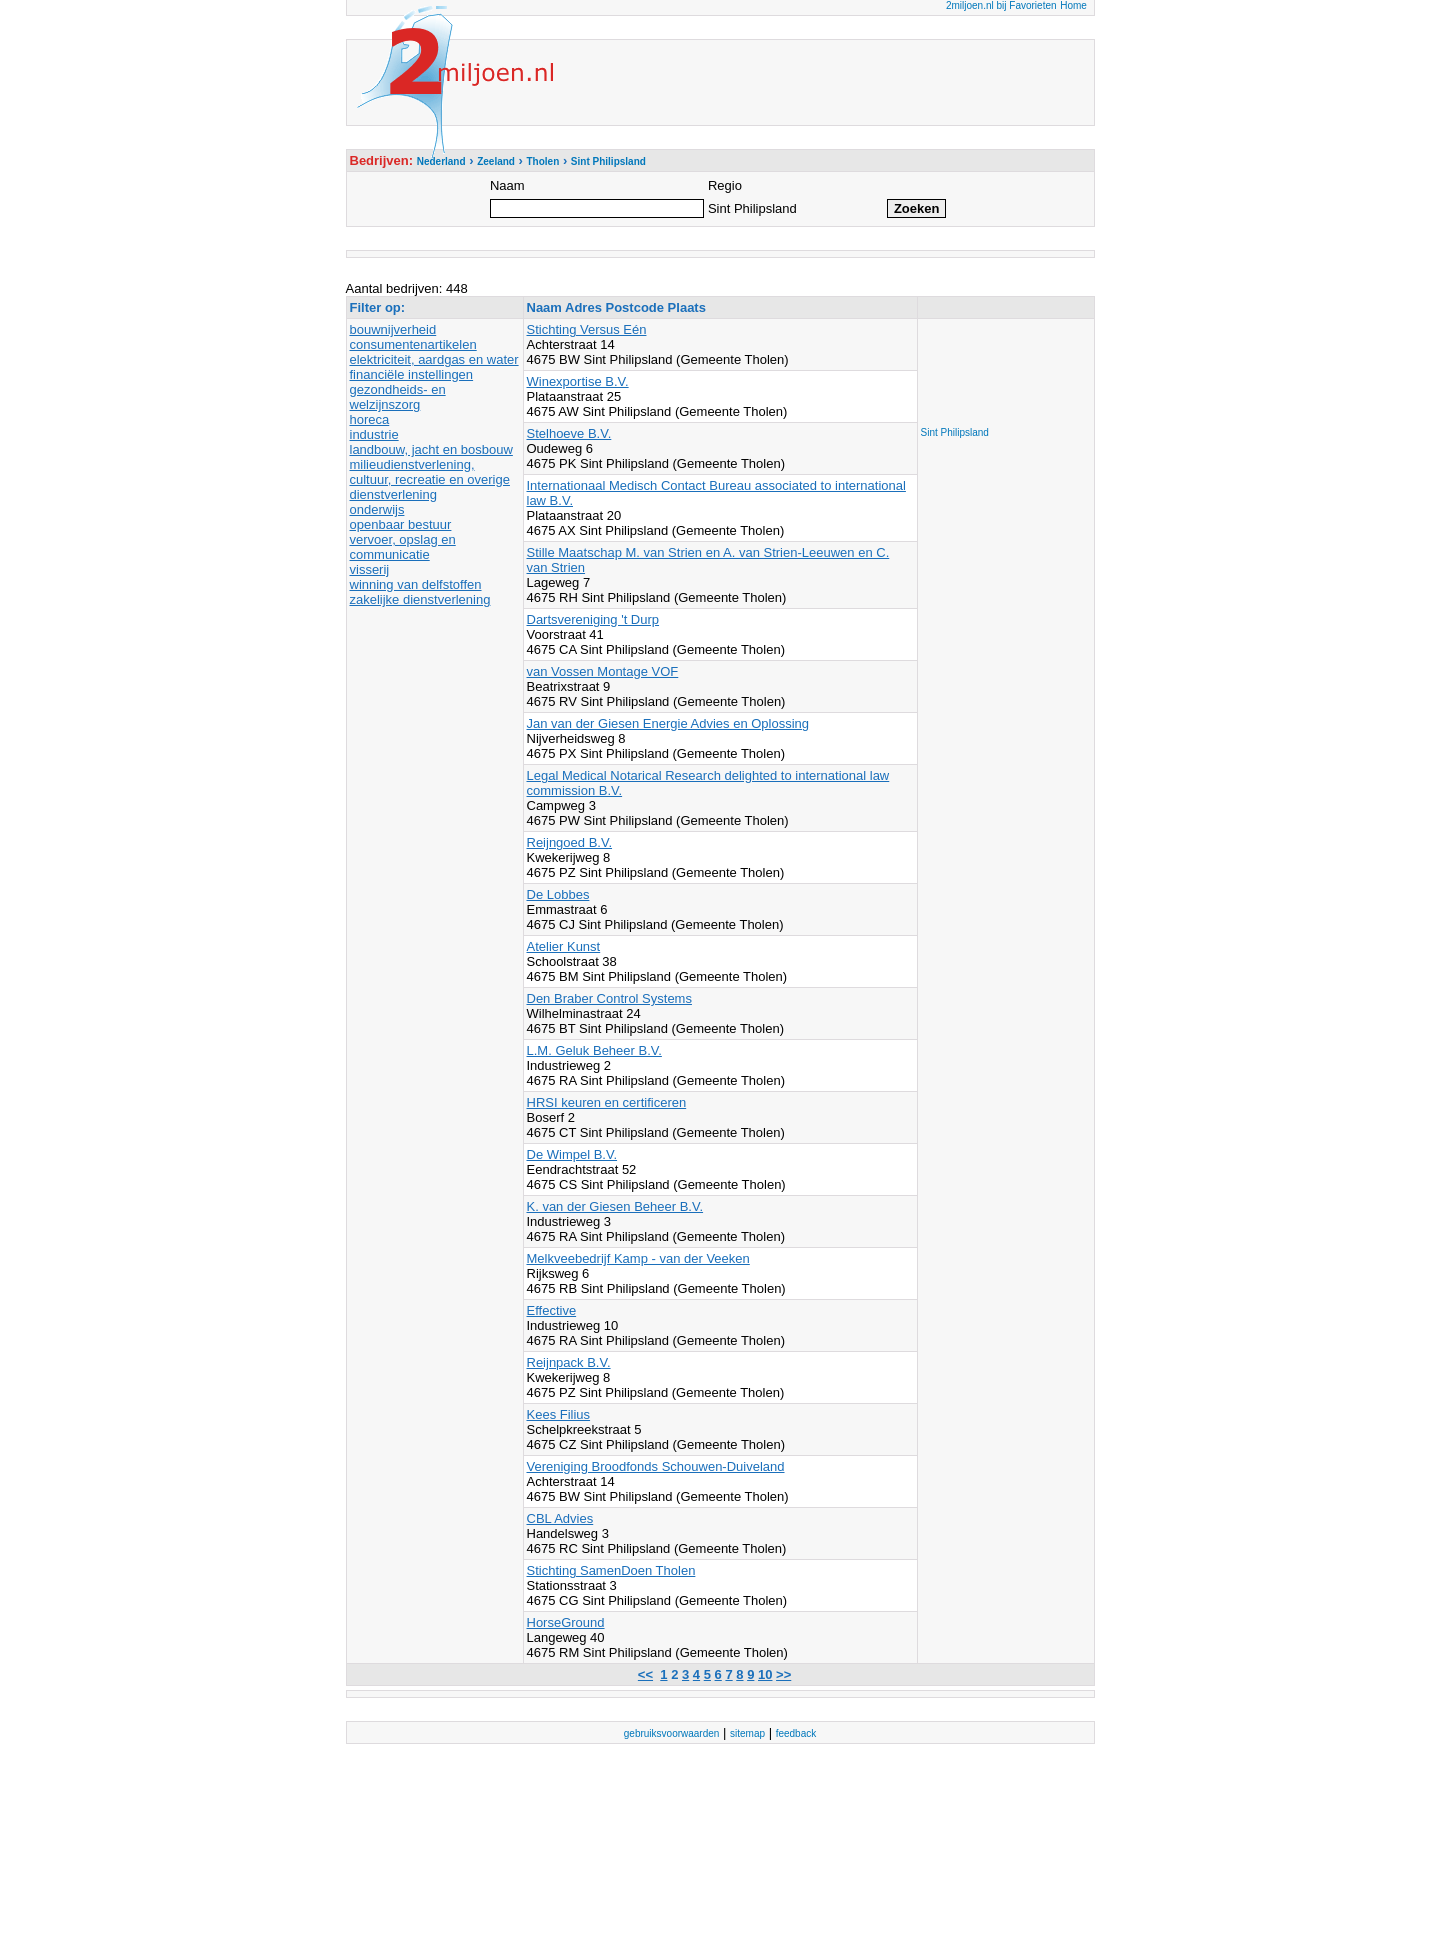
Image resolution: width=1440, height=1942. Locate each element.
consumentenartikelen (413, 344)
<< (645, 1674)
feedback (796, 1733)
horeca (370, 419)
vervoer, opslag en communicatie (403, 547)
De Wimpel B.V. (572, 1154)
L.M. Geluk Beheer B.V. (594, 1050)
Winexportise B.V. (578, 381)
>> (783, 1674)
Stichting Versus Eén (587, 329)
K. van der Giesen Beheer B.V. (615, 1206)
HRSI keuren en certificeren (607, 1102)
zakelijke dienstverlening (420, 599)
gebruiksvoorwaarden (672, 1733)
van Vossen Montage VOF (603, 671)
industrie (374, 434)
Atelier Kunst (564, 946)
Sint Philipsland (955, 432)
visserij (370, 569)
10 (765, 1674)
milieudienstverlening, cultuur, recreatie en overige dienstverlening (430, 479)
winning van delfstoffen (416, 584)
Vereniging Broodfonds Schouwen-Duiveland (656, 1466)
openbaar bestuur (401, 524)
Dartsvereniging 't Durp (593, 619)
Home (1073, 5)
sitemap (747, 1733)
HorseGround (566, 1622)
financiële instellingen (412, 374)
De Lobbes (558, 894)
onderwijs (377, 509)
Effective (552, 1310)
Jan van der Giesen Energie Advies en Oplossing (668, 723)
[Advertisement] (1001, 367)
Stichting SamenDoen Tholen (611, 1570)
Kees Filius (559, 1414)
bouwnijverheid (393, 329)
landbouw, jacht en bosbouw (431, 449)
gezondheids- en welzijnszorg (398, 397)
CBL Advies (560, 1518)
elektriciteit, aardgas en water (434, 359)
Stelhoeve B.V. (569, 433)
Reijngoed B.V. (570, 842)
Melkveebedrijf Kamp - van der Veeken (638, 1258)
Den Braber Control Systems (609, 998)
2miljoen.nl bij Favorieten (1001, 5)
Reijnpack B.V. (569, 1362)
